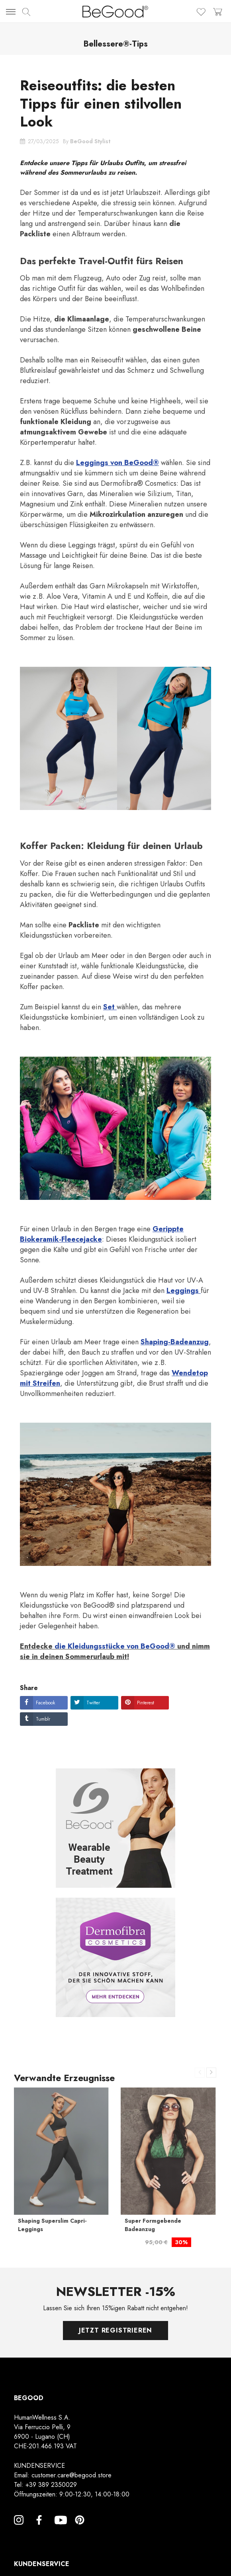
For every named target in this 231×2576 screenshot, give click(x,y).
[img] (26, 12)
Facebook (45, 1702)
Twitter (93, 1702)
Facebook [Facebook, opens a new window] (39, 2529)
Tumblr (43, 1719)
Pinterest (145, 1702)
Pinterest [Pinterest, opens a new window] (79, 2529)
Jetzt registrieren (115, 2330)
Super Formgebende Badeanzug (153, 2225)
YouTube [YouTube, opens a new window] (59, 2529)
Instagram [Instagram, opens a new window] (18, 2529)
